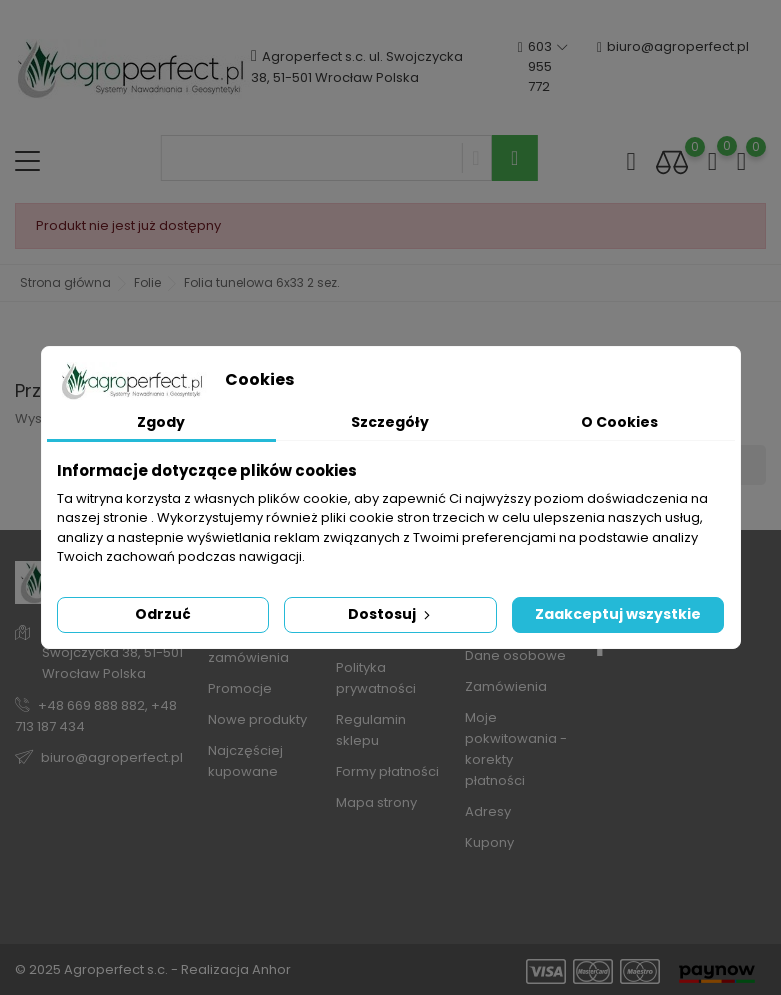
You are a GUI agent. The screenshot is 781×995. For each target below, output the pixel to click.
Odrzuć (163, 614)
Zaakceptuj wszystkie (618, 614)
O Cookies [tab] (619, 422)
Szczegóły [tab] (390, 422)
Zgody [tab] (161, 422)
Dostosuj (391, 614)
